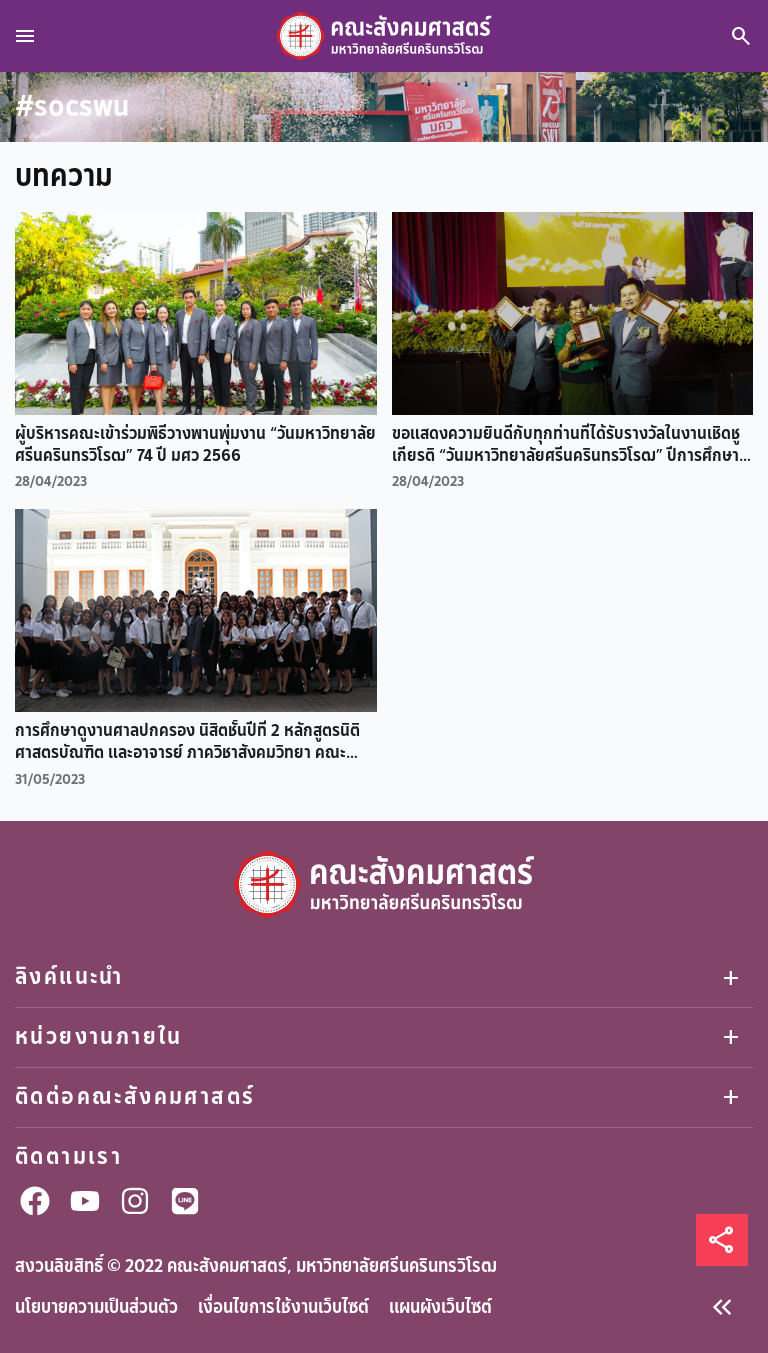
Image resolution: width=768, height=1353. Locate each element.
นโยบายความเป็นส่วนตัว (96, 1307)
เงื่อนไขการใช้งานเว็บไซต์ (283, 1307)
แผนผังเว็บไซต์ (440, 1307)
